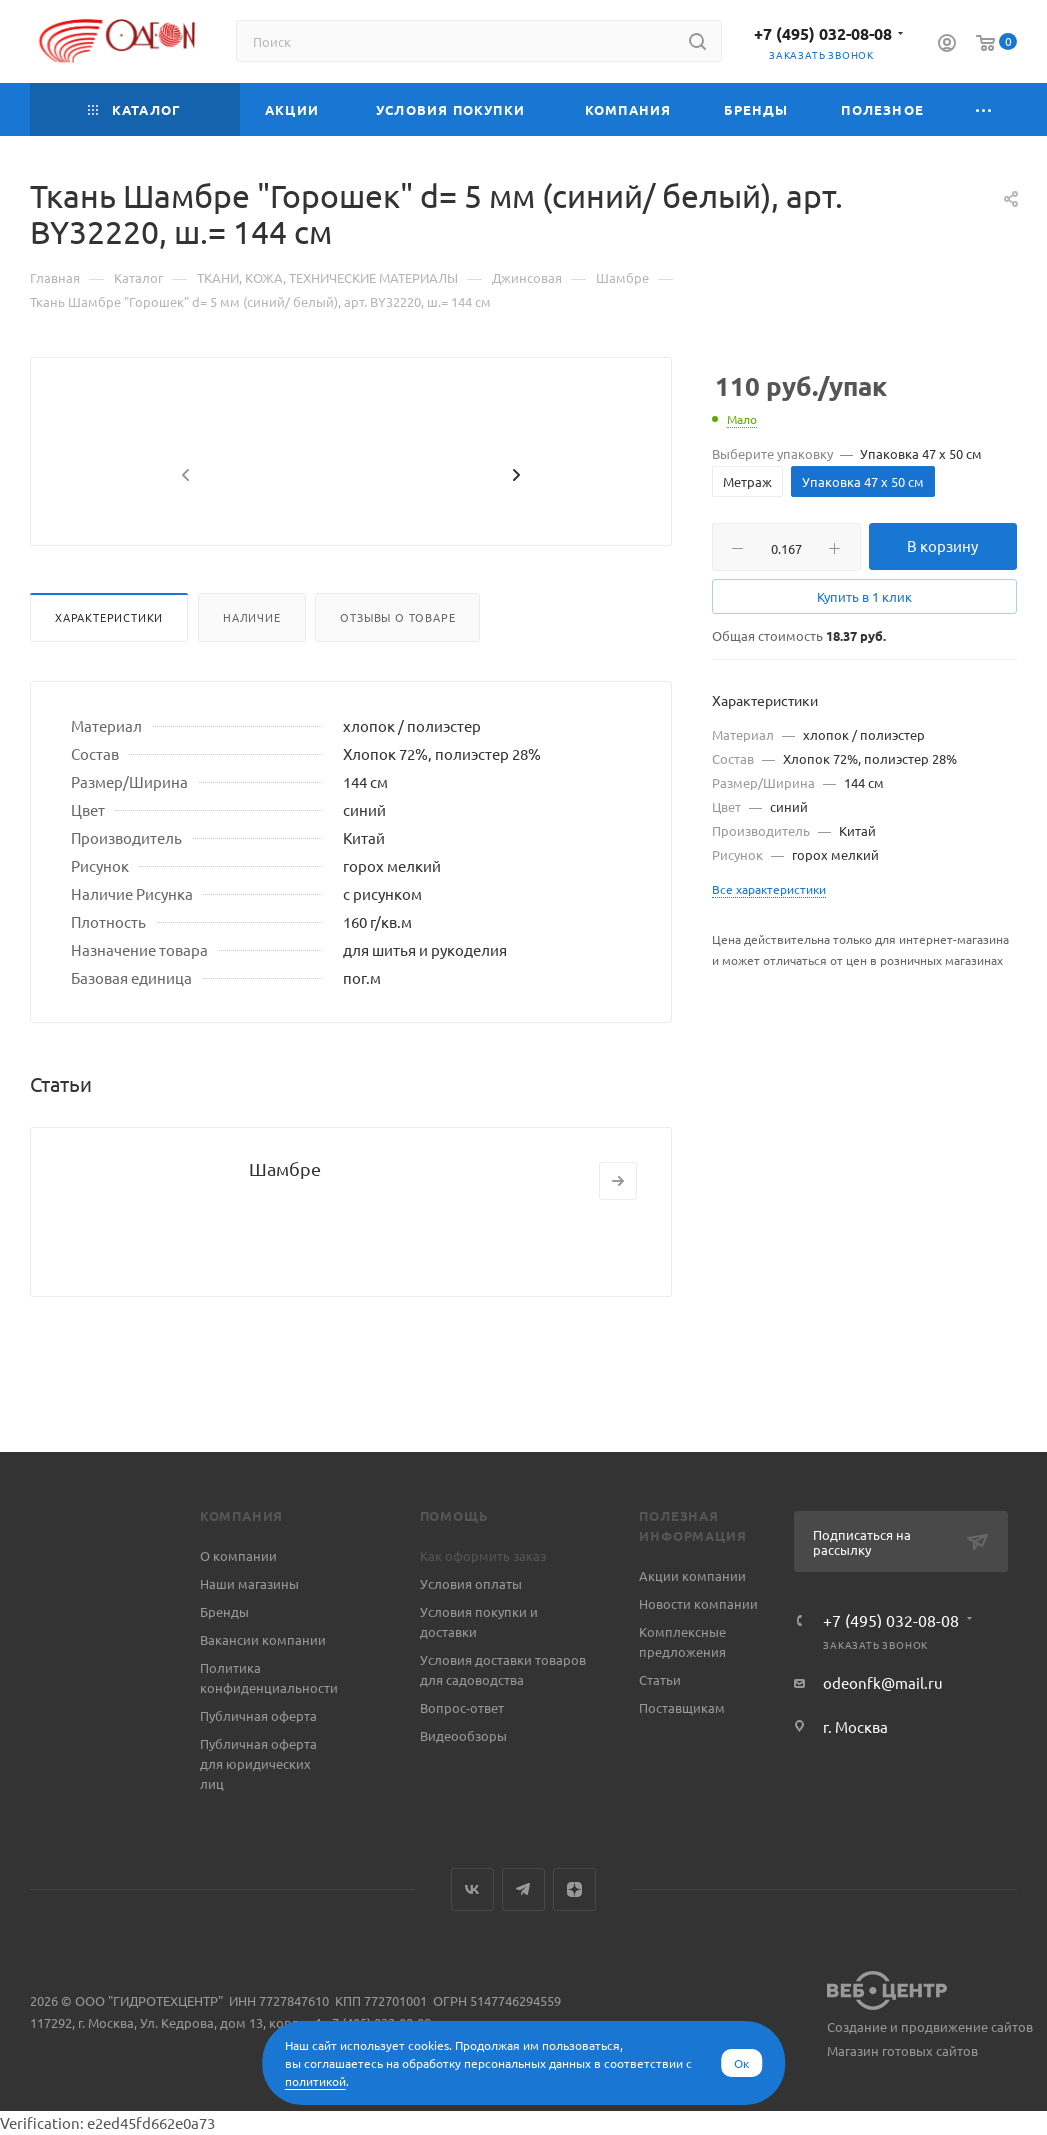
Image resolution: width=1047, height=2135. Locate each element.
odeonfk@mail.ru (883, 1682)
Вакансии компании (263, 1639)
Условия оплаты (471, 1583)
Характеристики (109, 665)
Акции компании (692, 1575)
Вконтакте (472, 1889)
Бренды (224, 1611)
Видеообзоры (463, 1735)
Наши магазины (249, 1583)
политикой (315, 2081)
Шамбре (285, 1216)
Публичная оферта (258, 1715)
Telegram (523, 1889)
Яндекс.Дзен (574, 1889)
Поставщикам (682, 1707)
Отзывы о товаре (397, 665)
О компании (238, 1555)
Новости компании (698, 1603)
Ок (741, 2063)
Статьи (660, 1679)
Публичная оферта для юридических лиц (258, 1763)
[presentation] (183, 524)
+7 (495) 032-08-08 (823, 33)
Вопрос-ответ (462, 1707)
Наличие (252, 665)
